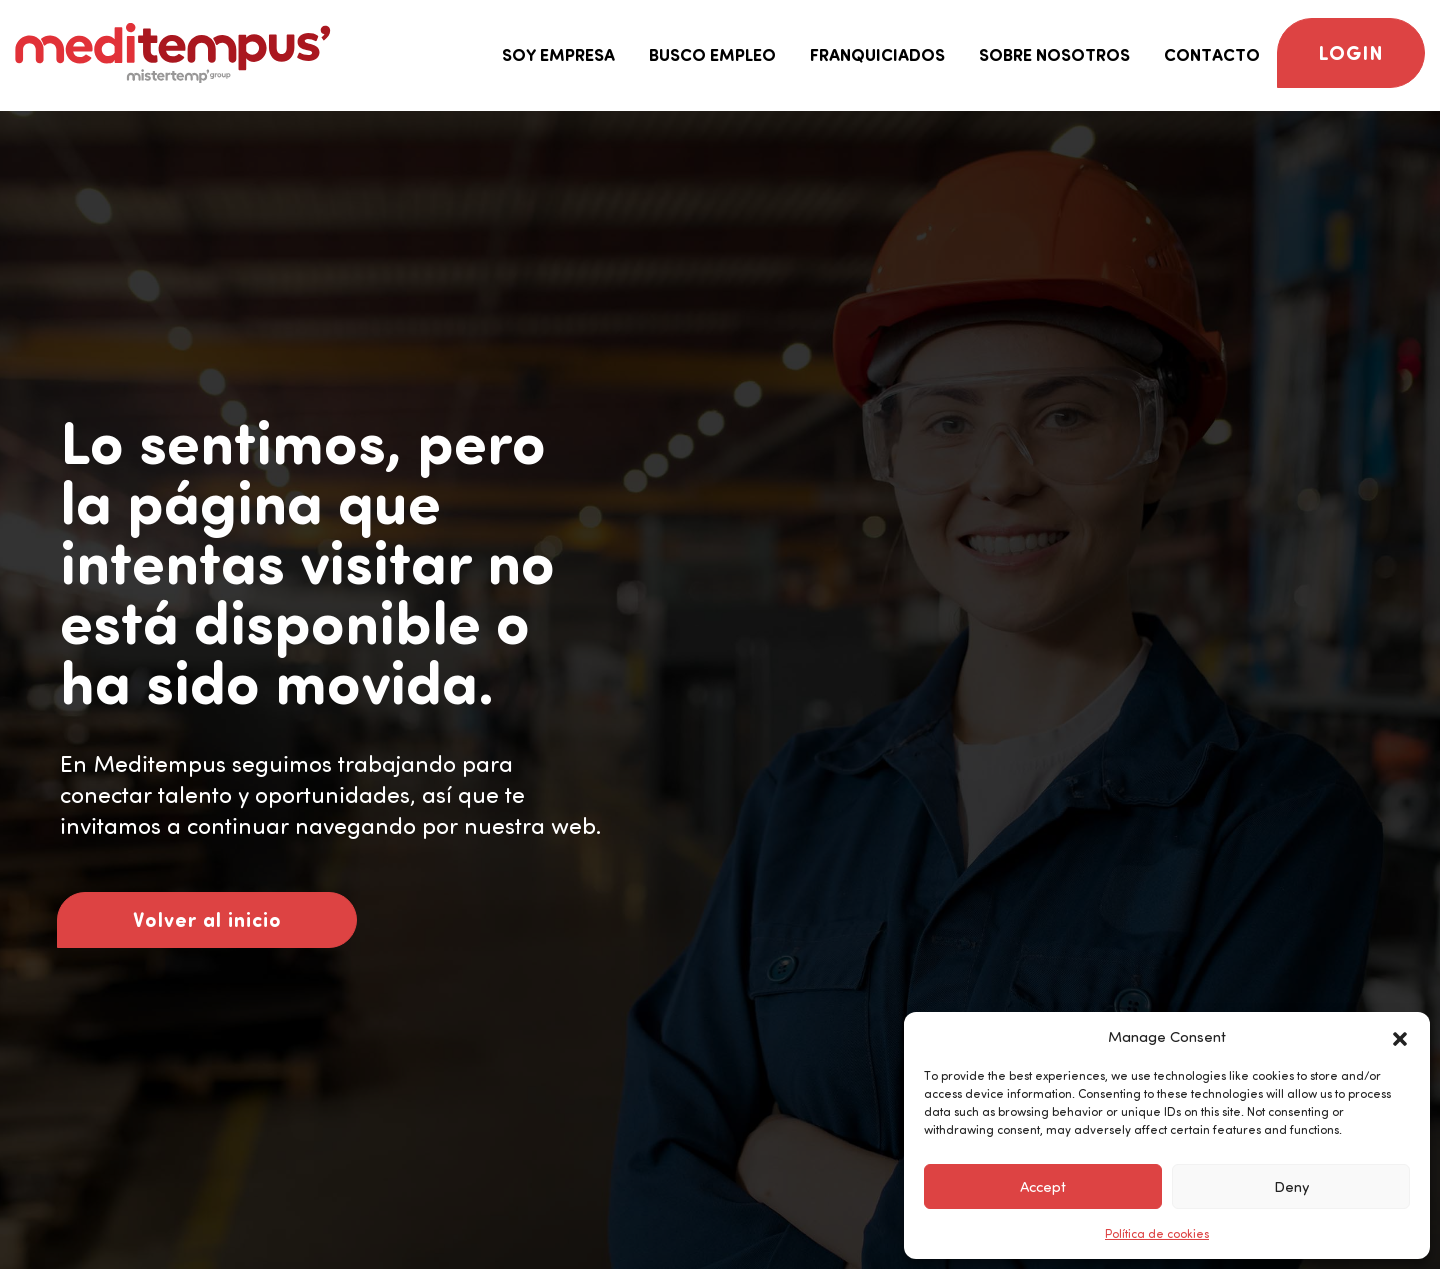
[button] (1400, 1037)
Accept (1043, 1187)
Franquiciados (877, 54)
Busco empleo (712, 54)
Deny (1291, 1187)
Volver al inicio (207, 919)
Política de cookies (1157, 1234)
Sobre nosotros (1054, 54)
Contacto (1212, 54)
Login (1351, 52)
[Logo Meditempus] (173, 53)
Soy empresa (558, 54)
